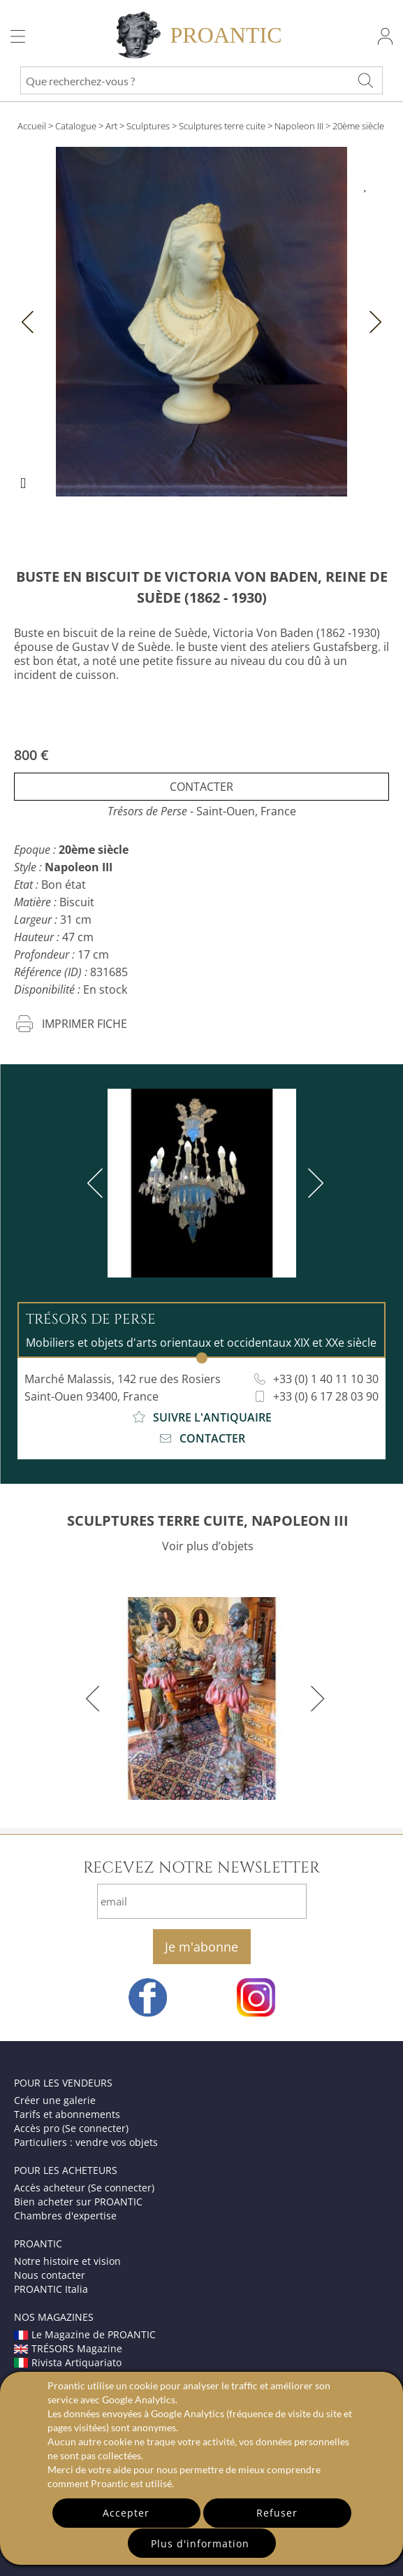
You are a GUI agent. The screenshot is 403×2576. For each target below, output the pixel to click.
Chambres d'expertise (65, 2215)
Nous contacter (49, 2275)
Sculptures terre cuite (222, 126)
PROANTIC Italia (51, 2289)
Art (111, 126)
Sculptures (148, 126)
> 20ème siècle (354, 126)
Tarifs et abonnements (67, 2114)
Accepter (126, 2512)
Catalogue (75, 126)
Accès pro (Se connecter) (71, 2128)
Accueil (31, 126)
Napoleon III (298, 126)
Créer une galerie (55, 2100)
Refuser (277, 2512)
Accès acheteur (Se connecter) (84, 2187)
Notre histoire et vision (67, 2261)
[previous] (98, 1183)
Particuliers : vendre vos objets (86, 2142)
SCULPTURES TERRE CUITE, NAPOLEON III (208, 1520)
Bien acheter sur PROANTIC (78, 2201)
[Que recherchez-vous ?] (365, 80)
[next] (313, 1183)
